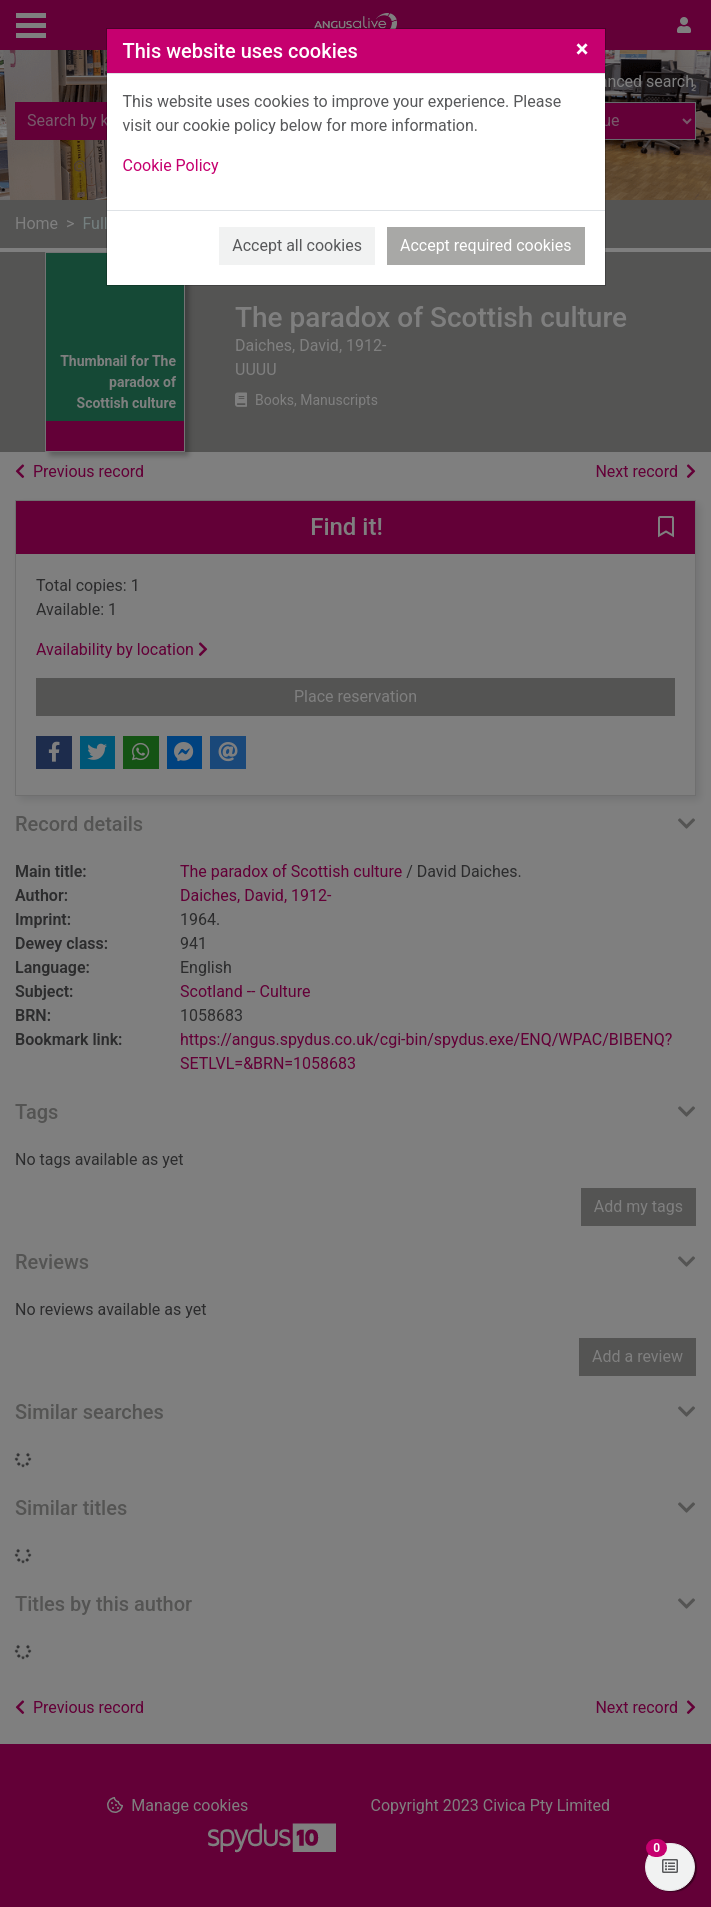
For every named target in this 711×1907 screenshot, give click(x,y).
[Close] (582, 49)
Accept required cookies (486, 245)
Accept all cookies (297, 245)
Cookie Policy (171, 165)
